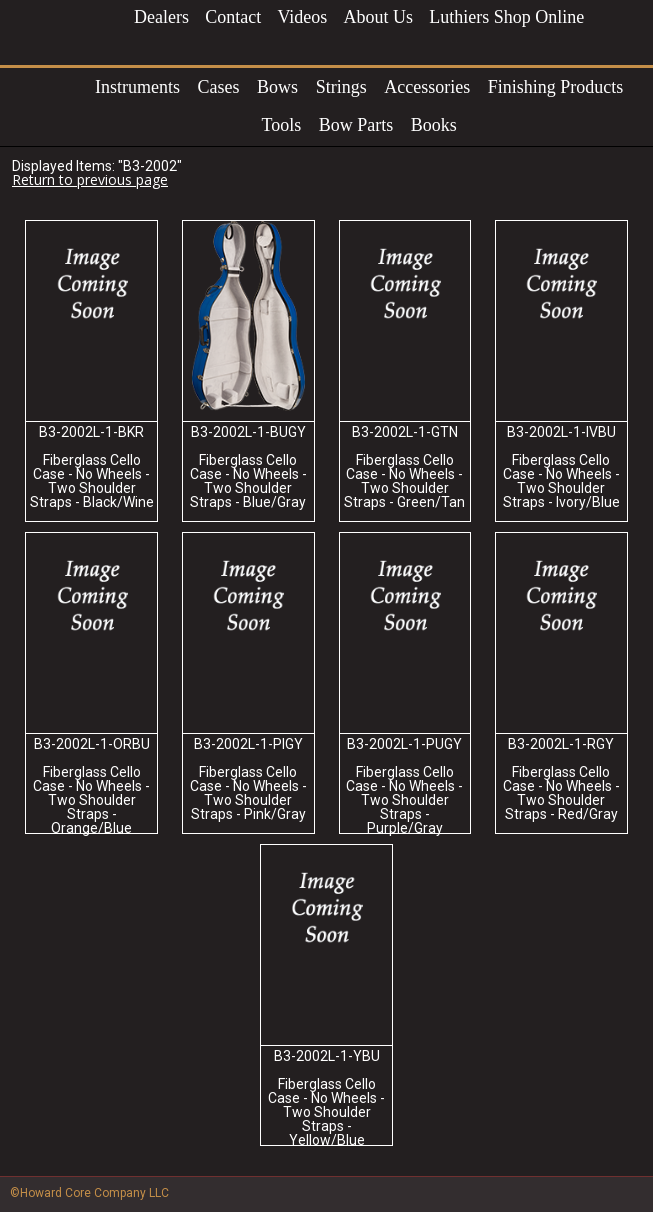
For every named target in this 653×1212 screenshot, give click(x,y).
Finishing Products (556, 87)
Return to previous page (90, 179)
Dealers (161, 17)
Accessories (427, 87)
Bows (277, 87)
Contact (233, 17)
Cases (219, 87)
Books (434, 125)
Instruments (137, 87)
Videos (302, 17)
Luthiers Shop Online (506, 17)
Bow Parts (356, 125)
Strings (341, 87)
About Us (379, 17)
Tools (281, 125)
